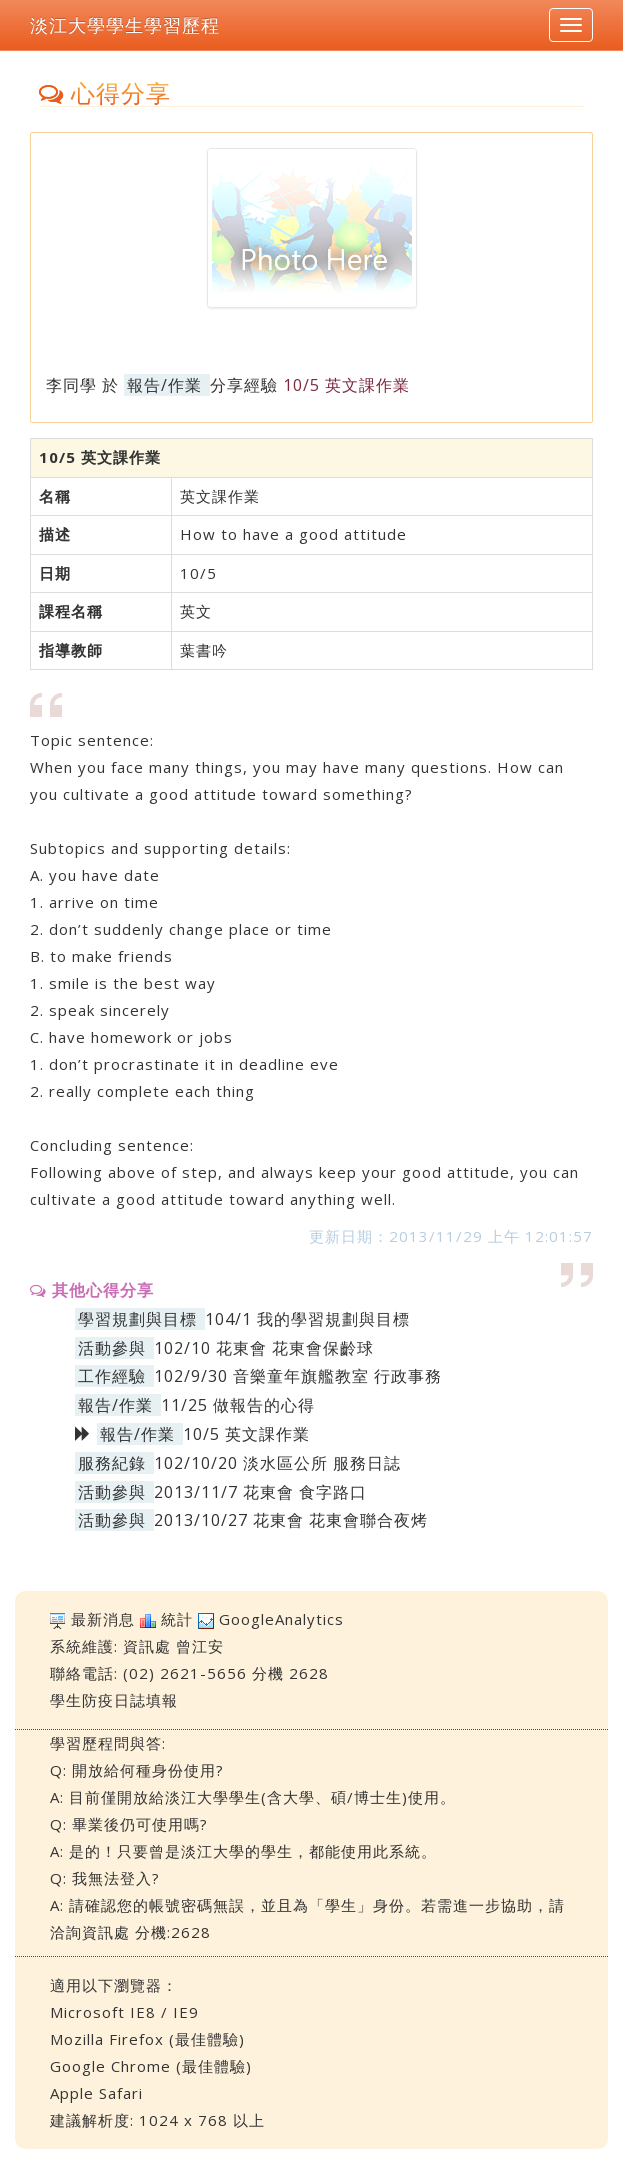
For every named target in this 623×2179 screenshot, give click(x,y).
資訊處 (147, 1646)
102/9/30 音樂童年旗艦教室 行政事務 (298, 1376)
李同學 (71, 385)
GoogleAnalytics (281, 1619)
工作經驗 (112, 1376)
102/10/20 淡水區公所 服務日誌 (277, 1463)
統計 (177, 1619)
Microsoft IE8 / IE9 (124, 2012)
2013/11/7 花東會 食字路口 (260, 1492)
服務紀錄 (112, 1463)
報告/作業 (164, 385)
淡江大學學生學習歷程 (125, 25)
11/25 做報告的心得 (238, 1405)
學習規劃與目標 (137, 1319)
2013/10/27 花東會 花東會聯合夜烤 (291, 1520)
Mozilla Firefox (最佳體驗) (147, 2039)
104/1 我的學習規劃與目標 (307, 1319)
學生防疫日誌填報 (114, 1700)
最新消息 (103, 1619)
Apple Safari (96, 2093)
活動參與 (112, 1348)
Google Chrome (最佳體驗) (151, 2066)
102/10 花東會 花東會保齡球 (264, 1348)
